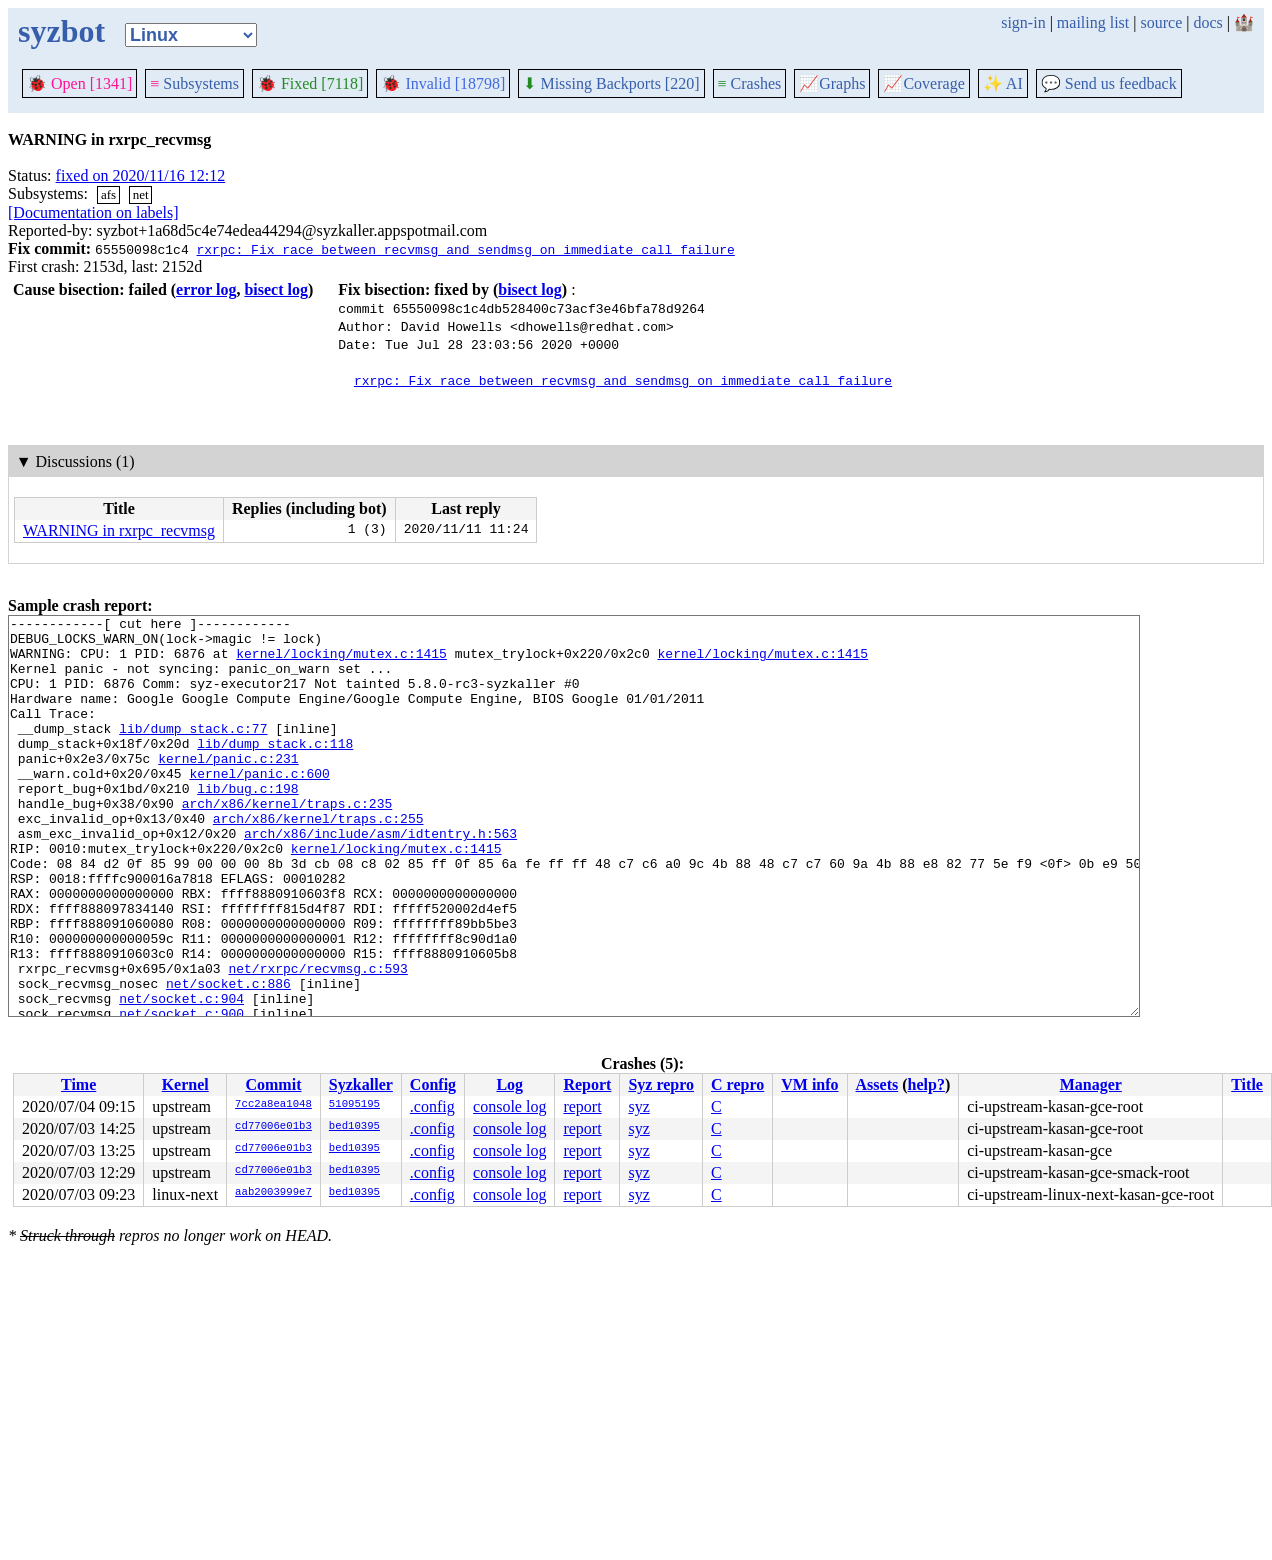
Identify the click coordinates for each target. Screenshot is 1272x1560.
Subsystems (194, 83)
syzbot (61, 31)
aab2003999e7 (273, 1193)
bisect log (276, 289)
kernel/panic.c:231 (228, 788)
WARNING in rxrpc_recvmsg (119, 530)
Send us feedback (1109, 83)
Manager (1091, 1084)
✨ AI (1003, 83)
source (1162, 22)
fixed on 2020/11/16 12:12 (141, 175)
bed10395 (354, 1127)
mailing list (1093, 22)
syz (638, 1106)
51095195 (354, 1105)
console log (509, 1106)
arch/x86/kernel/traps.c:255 (318, 860)
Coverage (923, 83)
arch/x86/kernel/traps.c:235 (287, 842)
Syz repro (661, 1084)
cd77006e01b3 (273, 1127)
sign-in (1023, 22)
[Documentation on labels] (93, 212)
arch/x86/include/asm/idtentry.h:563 (380, 878)
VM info (809, 1084)
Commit (273, 1084)
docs (1207, 22)
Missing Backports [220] (611, 83)
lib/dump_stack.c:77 (193, 752)
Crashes (750, 83)
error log (206, 289)
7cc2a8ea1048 (273, 1105)
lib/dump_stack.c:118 (275, 770)
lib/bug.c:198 (247, 824)
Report (587, 1084)
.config (432, 1106)
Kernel (185, 1084)
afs (108, 194)
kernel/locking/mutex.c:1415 (341, 662)
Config (433, 1084)
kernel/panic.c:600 (259, 806)
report (582, 1106)
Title (1247, 1084)
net (141, 194)
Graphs (832, 83)
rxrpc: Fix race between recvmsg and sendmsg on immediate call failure (465, 249)
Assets (877, 1084)
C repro (737, 1084)
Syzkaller (361, 1084)
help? (926, 1084)
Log (509, 1084)
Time (78, 1084)
